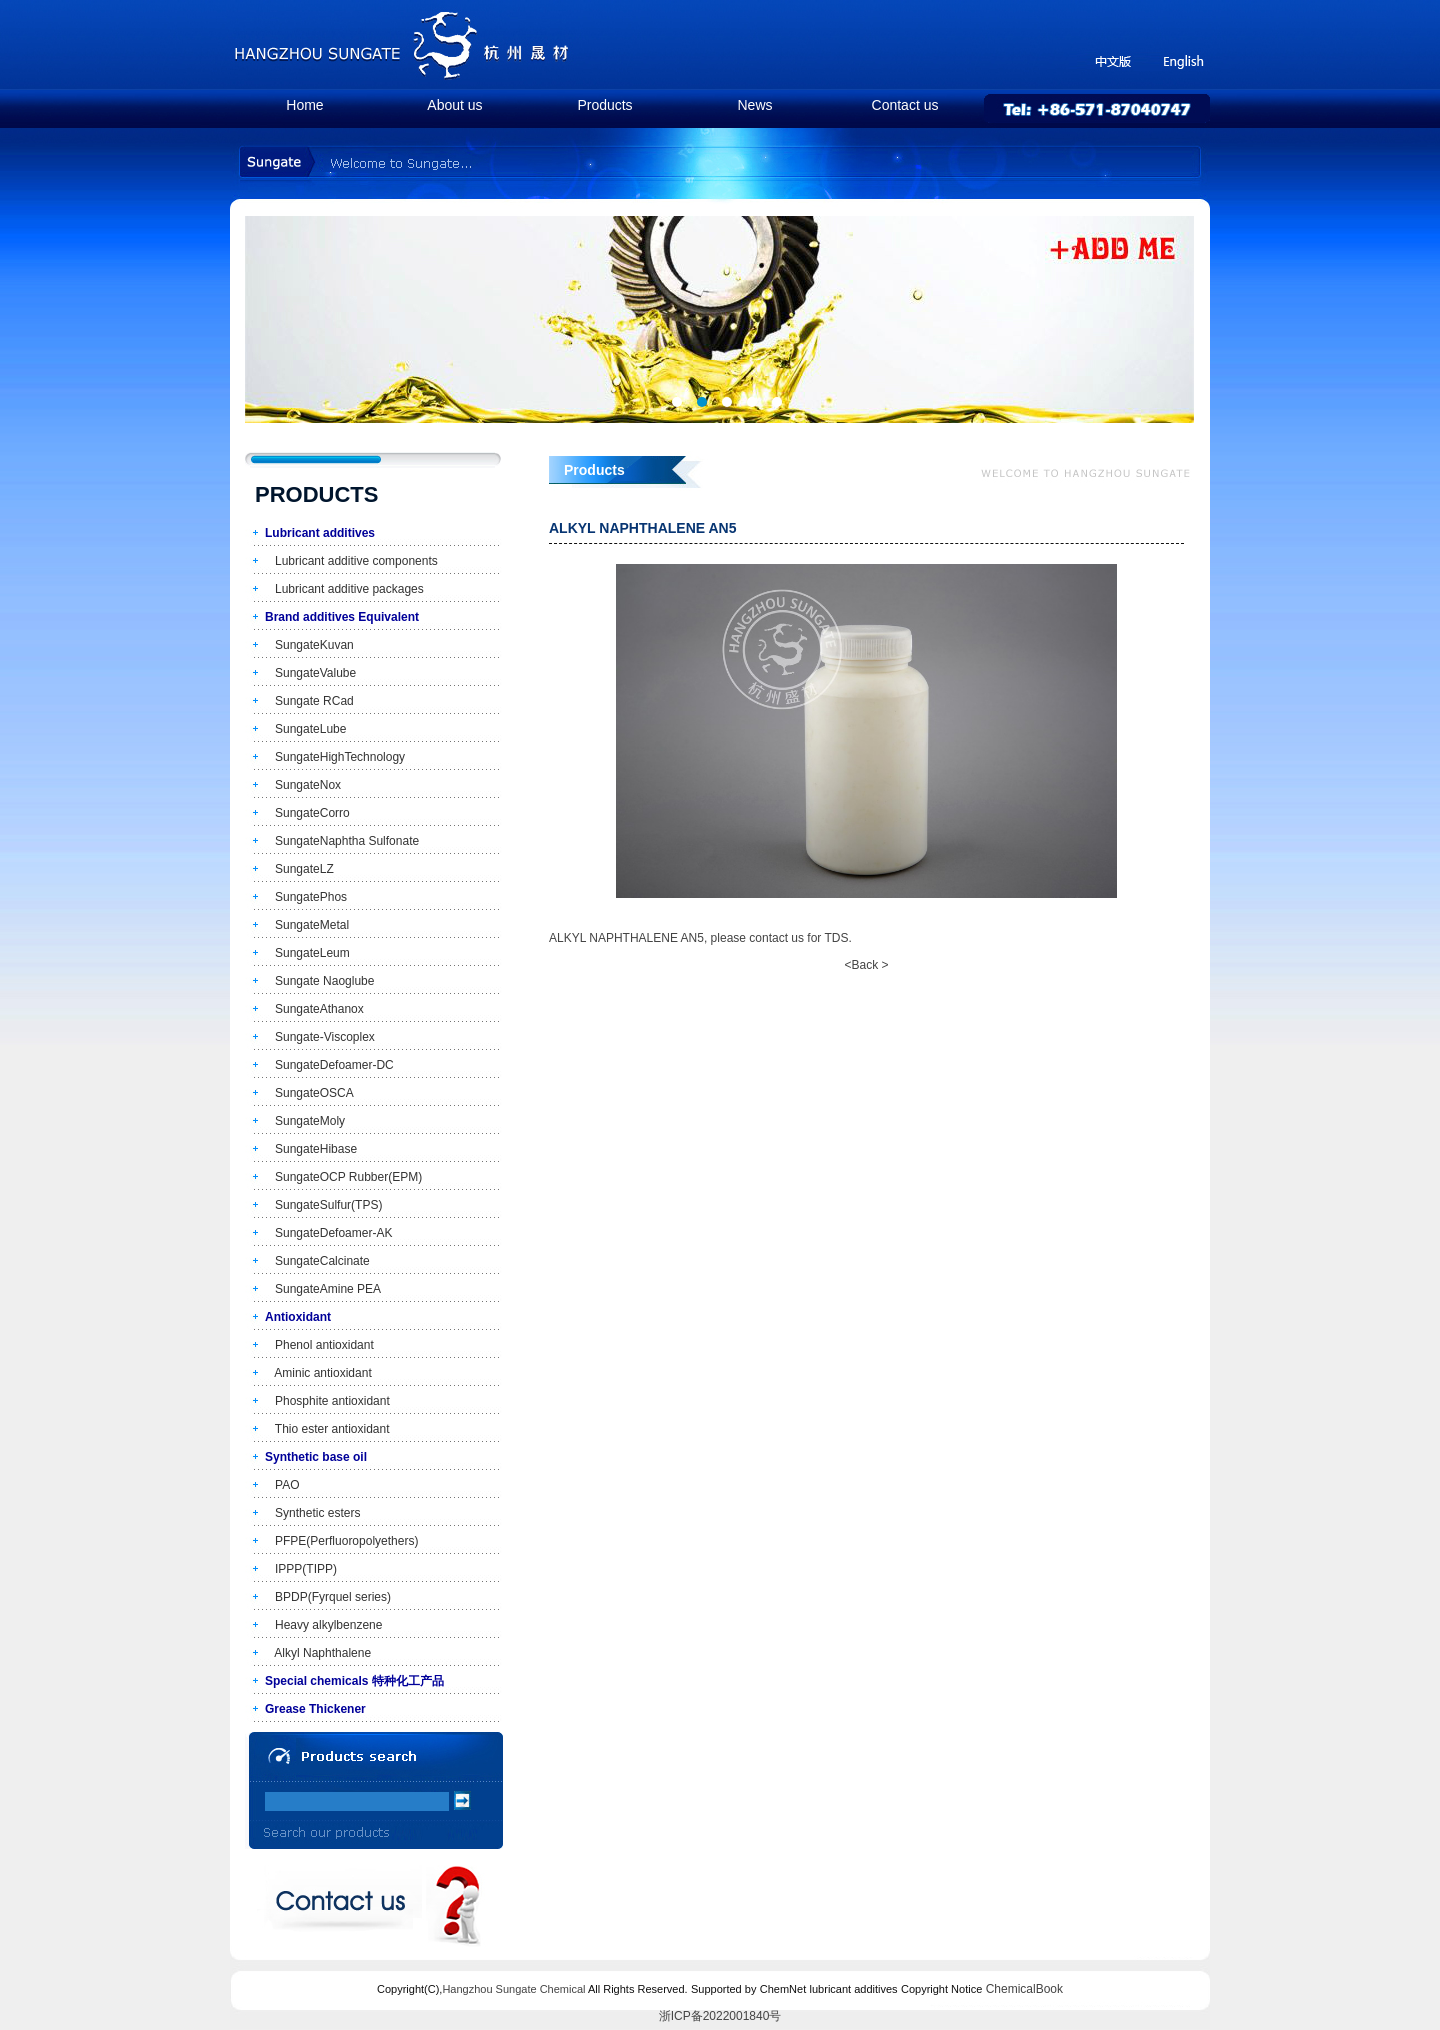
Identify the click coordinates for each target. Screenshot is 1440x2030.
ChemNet (783, 1989)
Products (604, 105)
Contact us (905, 105)
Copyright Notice (941, 1989)
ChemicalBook (1024, 1989)
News (754, 105)
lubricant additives (854, 1989)
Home (304, 105)
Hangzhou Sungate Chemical (513, 1989)
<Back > (866, 965)
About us (454, 105)
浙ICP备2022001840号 (720, 2016)
